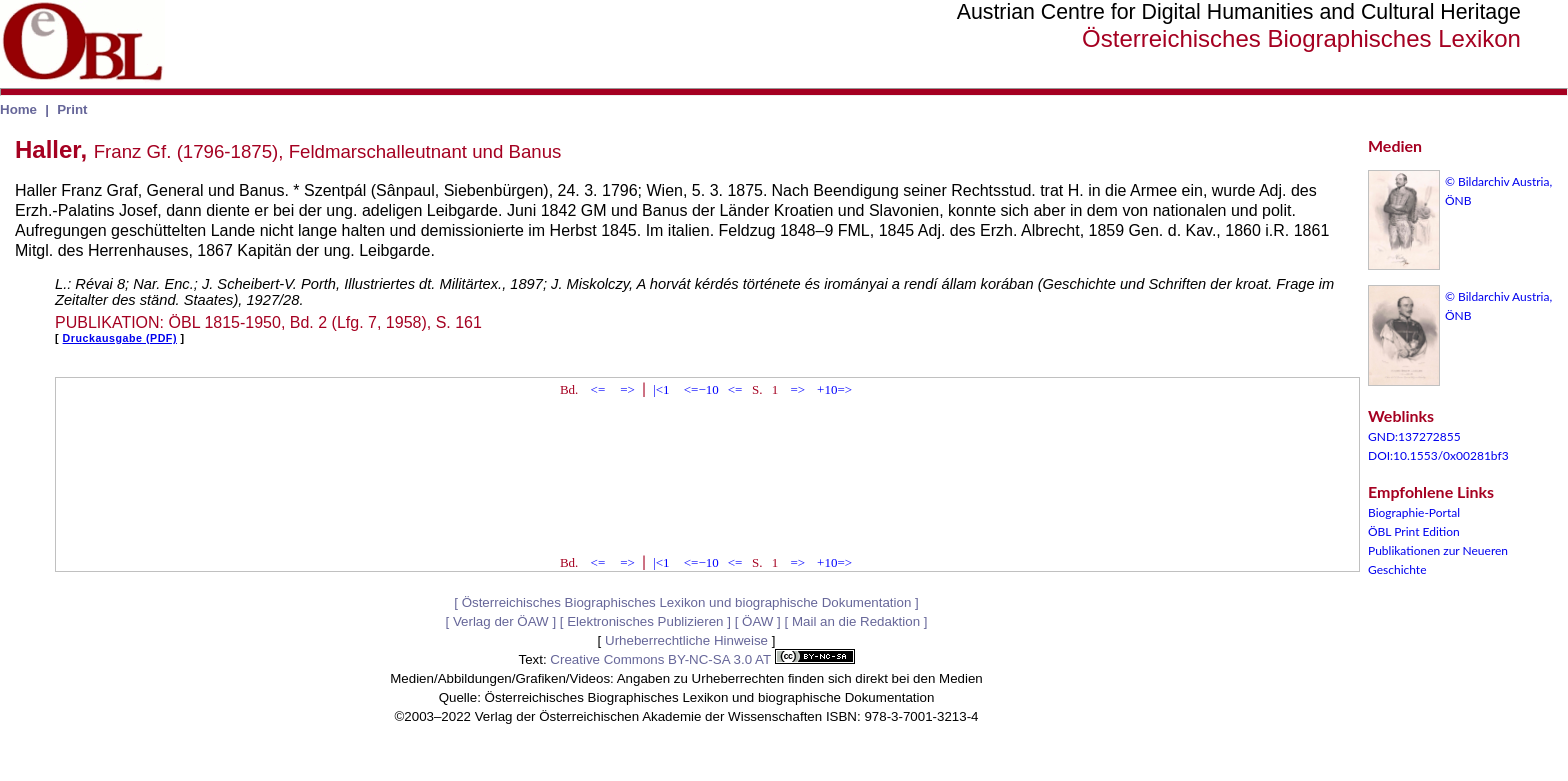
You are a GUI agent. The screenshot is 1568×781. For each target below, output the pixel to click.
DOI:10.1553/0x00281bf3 (1438, 455)
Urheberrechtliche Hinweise (686, 640)
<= (598, 389)
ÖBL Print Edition (1414, 531)
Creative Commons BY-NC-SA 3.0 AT (702, 659)
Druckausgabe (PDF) (120, 338)
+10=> (834, 389)
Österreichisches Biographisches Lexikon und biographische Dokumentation (687, 602)
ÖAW (757, 621)
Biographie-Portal (1414, 512)
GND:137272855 (1414, 436)
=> (627, 389)
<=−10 (701, 389)
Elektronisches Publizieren (645, 621)
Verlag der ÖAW (501, 621)
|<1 (661, 389)
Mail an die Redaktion (856, 621)
